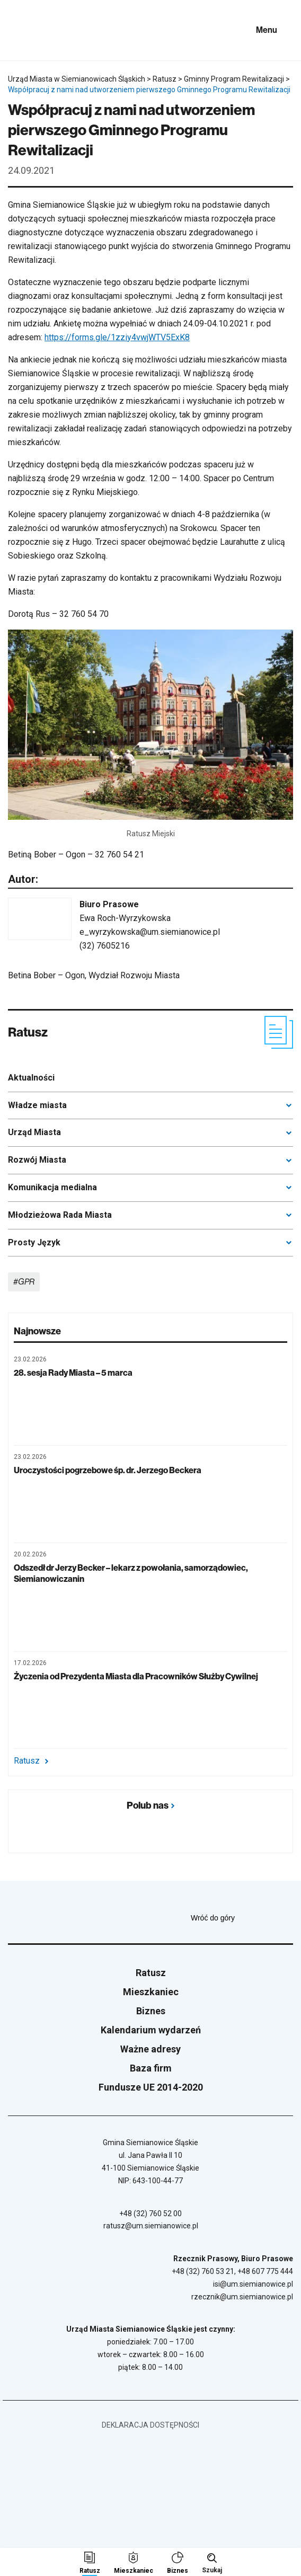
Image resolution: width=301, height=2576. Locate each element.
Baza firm (151, 2068)
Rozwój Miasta (37, 1160)
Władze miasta (37, 1105)
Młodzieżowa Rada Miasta (60, 1215)
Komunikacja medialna (52, 1187)
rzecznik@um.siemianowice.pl (242, 2296)
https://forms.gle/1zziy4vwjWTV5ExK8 (117, 337)
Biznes (150, 2010)
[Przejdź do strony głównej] (37, 30)
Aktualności (31, 1078)
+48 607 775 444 (265, 2271)
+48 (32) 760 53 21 (203, 2271)
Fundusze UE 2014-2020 (151, 2087)
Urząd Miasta (34, 1132)
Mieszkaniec (151, 1991)
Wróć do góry (242, 1917)
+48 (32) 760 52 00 (150, 2213)
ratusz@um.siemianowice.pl (150, 2225)
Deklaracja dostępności (150, 2425)
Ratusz (31, 1761)
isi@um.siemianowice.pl (253, 2284)
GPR (26, 1282)
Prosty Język (34, 1242)
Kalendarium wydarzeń (151, 2029)
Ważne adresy (150, 2049)
